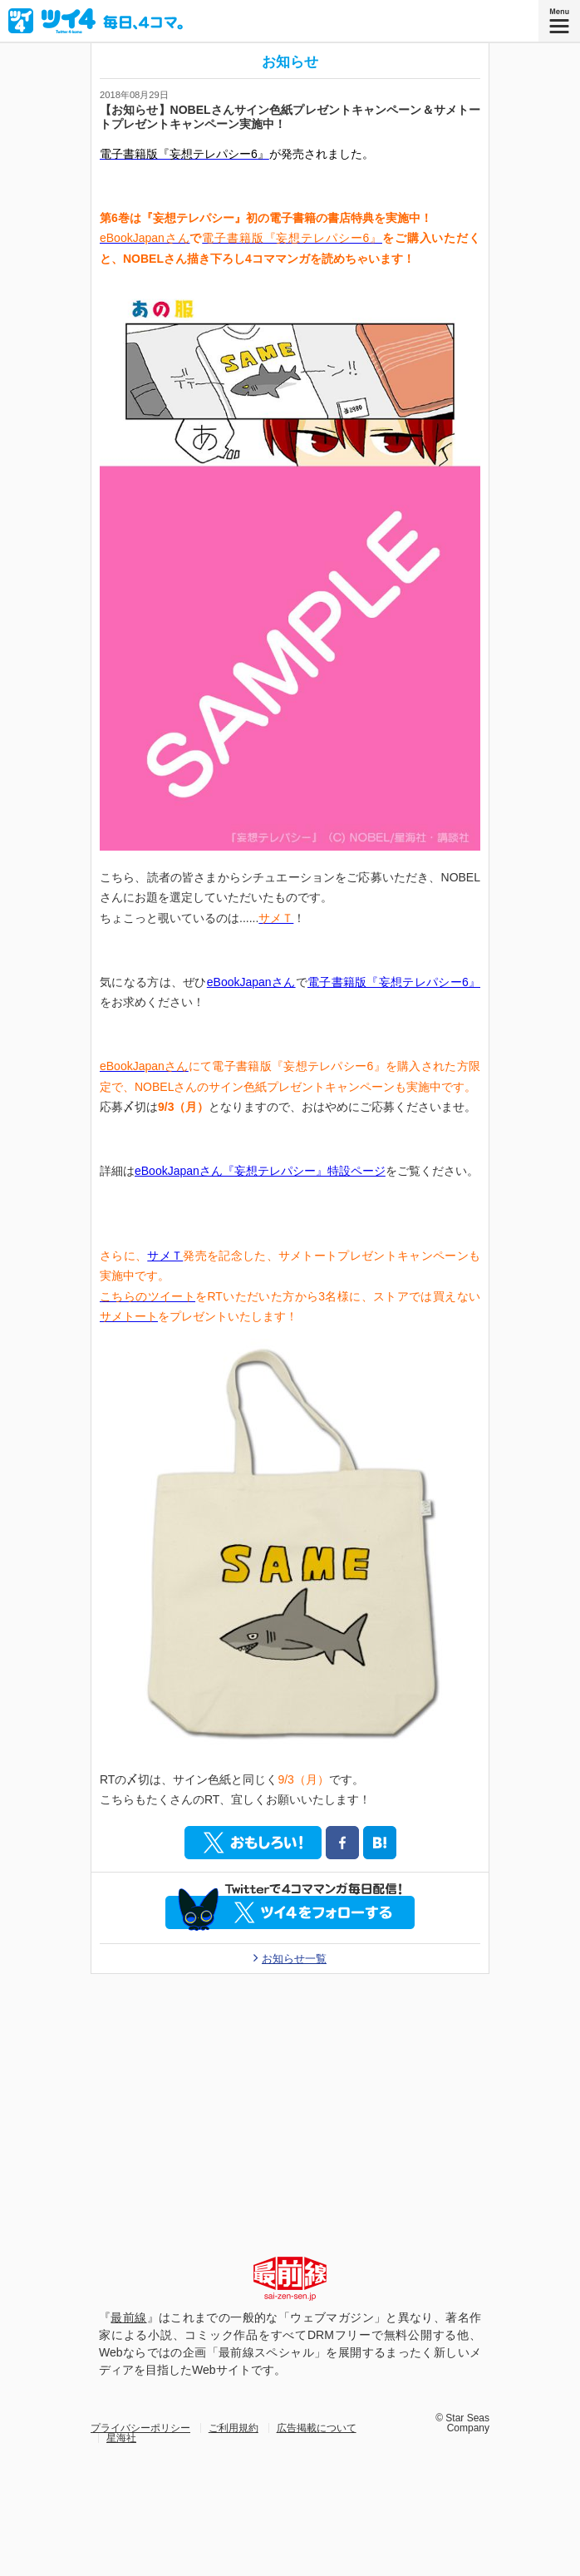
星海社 (121, 2438)
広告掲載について (316, 2428)
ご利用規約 (233, 2428)
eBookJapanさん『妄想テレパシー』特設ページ (260, 1170)
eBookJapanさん (251, 982)
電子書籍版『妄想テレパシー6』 (393, 982)
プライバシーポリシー (140, 2428)
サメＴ (165, 1255)
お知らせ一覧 (294, 1959)
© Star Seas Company (462, 2423)
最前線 (128, 2317)
